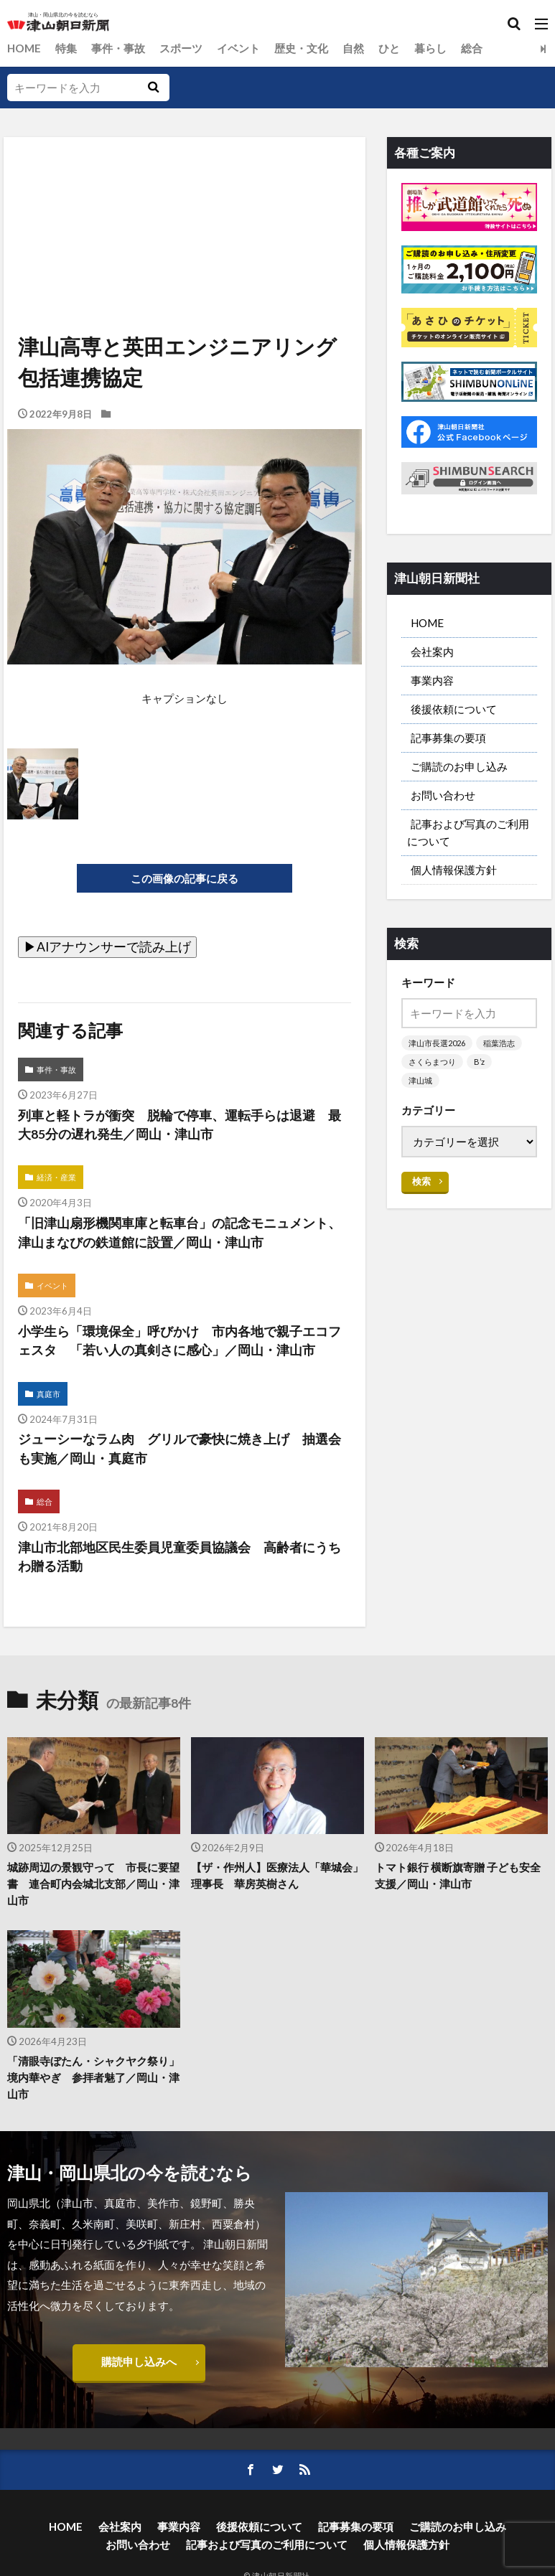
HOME (24, 48)
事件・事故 (118, 48)
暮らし (430, 48)
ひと (389, 48)
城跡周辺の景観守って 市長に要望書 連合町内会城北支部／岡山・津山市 (93, 1884)
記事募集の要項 (448, 737)
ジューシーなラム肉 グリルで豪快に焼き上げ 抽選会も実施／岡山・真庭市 (179, 1450)
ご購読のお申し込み (459, 766)
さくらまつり (432, 1061)
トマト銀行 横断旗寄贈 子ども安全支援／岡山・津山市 (458, 1876)
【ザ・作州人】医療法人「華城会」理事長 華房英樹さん (277, 1876)
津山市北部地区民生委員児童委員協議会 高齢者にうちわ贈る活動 (179, 1557)
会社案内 (432, 651)
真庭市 (48, 1394)
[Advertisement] (183, 203)
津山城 (420, 1080)
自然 (353, 48)
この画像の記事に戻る (184, 878)
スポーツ (180, 48)
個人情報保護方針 (454, 869)
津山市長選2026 (437, 1043)
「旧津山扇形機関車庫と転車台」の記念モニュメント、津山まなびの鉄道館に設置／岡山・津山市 (179, 1233)
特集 (66, 48)
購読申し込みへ (139, 2362)
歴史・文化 (301, 48)
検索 (421, 1181)
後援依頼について (454, 708)
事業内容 (432, 680)
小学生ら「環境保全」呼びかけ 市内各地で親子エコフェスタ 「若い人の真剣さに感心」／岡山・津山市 (179, 1341)
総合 (471, 48)
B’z (479, 1061)
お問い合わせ (443, 795)
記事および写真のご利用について (468, 832)
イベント (238, 48)
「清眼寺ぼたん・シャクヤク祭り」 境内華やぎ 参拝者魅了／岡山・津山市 (93, 2078)
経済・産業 (56, 1178)
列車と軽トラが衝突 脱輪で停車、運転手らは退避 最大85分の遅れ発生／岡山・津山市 (179, 1125)
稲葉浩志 (499, 1043)
